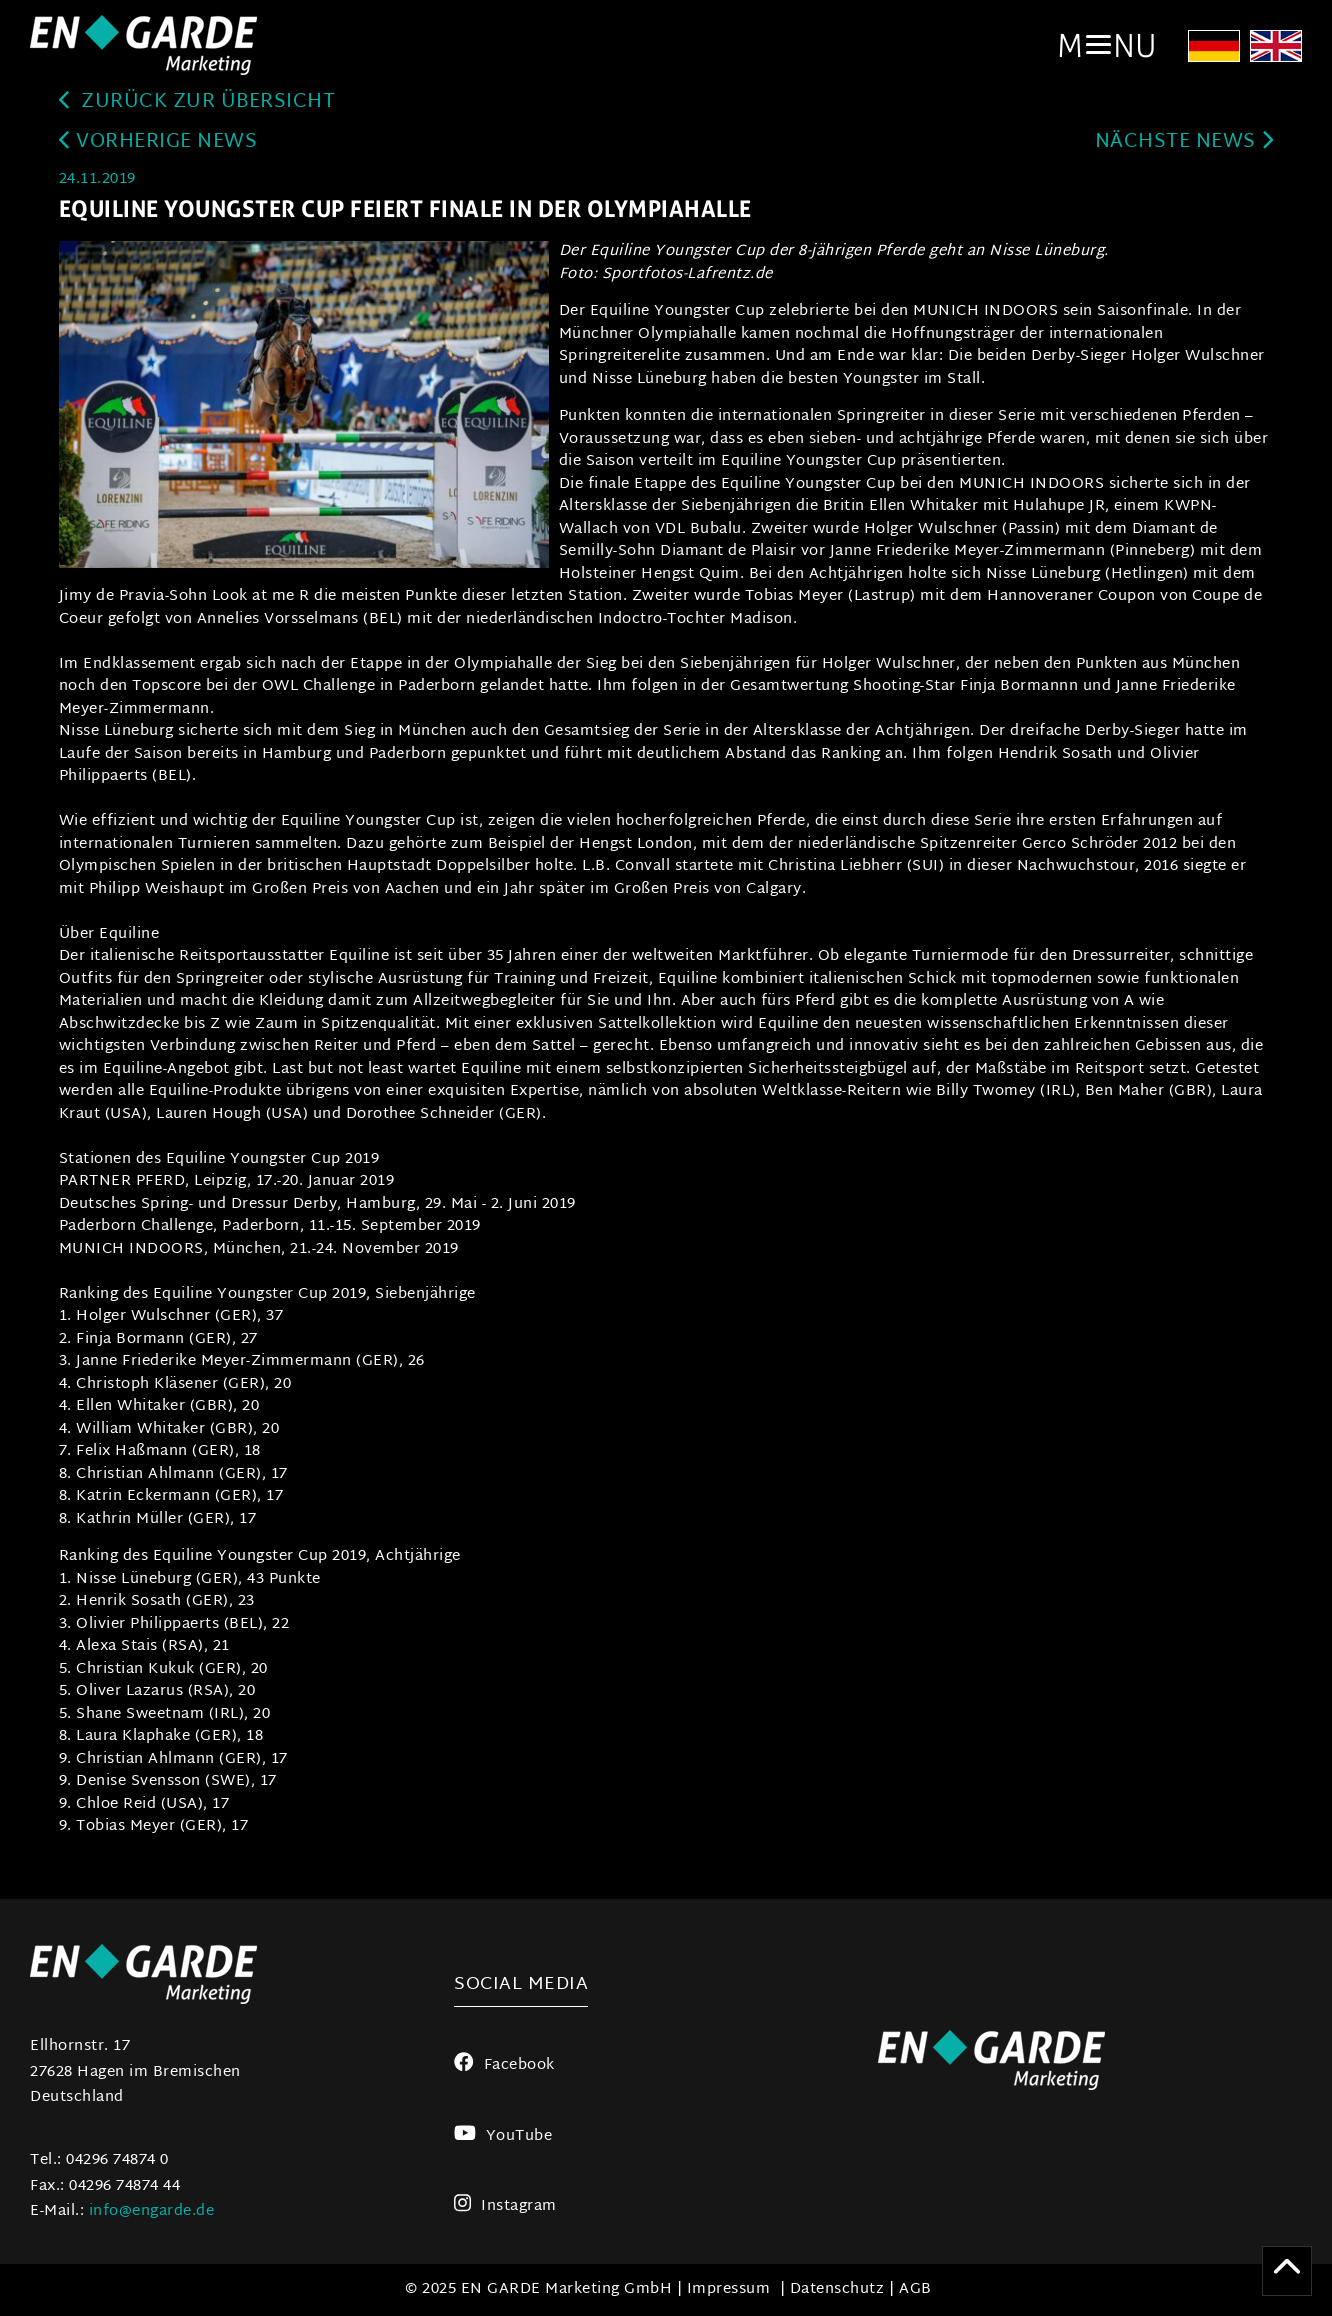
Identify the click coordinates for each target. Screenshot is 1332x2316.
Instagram (505, 2206)
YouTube (503, 2136)
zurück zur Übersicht (197, 102)
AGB (915, 2289)
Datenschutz (837, 2289)
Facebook (504, 2065)
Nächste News (1184, 142)
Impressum (729, 2289)
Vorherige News (158, 142)
